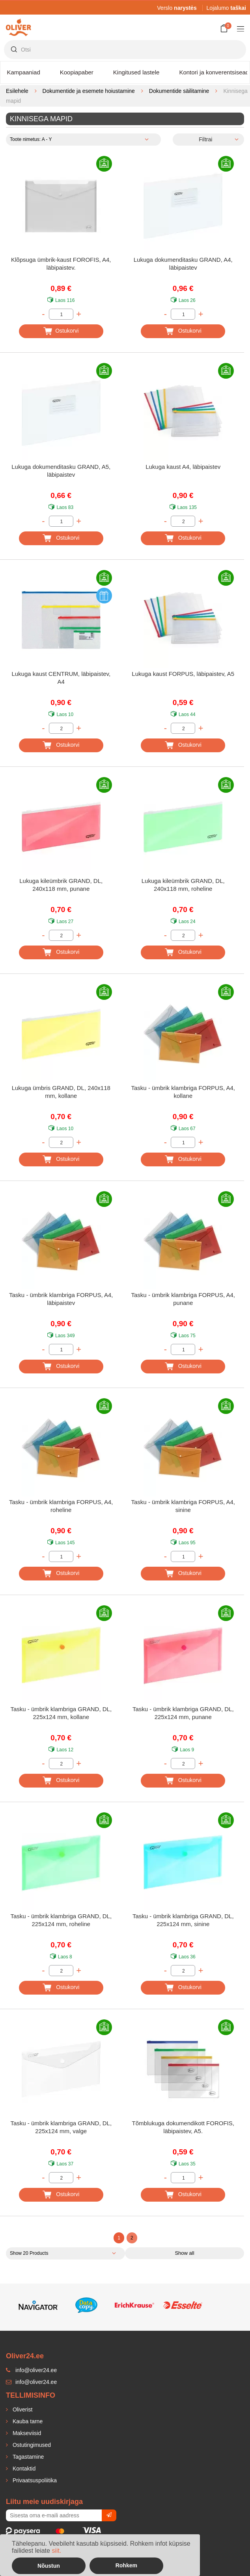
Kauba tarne (27, 2421)
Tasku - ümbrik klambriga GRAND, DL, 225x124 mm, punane (183, 1713)
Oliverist (21, 2409)
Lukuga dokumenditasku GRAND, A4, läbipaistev (183, 263)
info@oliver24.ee (31, 2382)
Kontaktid (23, 2468)
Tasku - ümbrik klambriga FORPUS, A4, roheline (61, 1506)
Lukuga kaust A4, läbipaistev (183, 466)
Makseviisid (26, 2433)
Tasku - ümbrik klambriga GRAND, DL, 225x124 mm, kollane (61, 1713)
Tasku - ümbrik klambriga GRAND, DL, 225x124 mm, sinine (183, 1920)
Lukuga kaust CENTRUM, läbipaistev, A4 (60, 677)
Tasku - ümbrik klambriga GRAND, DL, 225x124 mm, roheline (61, 1920)
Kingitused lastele (136, 72)
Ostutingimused (31, 2445)
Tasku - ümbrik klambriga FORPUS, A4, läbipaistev (61, 1299)
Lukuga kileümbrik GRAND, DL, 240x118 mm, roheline (183, 884)
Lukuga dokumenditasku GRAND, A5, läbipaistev (60, 470)
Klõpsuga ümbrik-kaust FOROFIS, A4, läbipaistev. (61, 263)
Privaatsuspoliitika (34, 2480)
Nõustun (48, 2566)
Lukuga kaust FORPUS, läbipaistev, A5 (183, 673)
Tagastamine (27, 2457)
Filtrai (205, 139)
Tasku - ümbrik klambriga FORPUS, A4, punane (183, 1299)
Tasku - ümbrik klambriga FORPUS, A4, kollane (183, 1091)
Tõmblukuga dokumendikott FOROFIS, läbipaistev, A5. (183, 2127)
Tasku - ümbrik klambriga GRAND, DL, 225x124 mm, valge (61, 2127)
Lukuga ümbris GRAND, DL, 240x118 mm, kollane (61, 1091)
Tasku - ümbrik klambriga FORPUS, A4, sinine (183, 1506)
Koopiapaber (76, 72)
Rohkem (126, 2565)
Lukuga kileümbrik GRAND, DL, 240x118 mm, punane (61, 884)
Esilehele (17, 91)
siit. (56, 2550)
